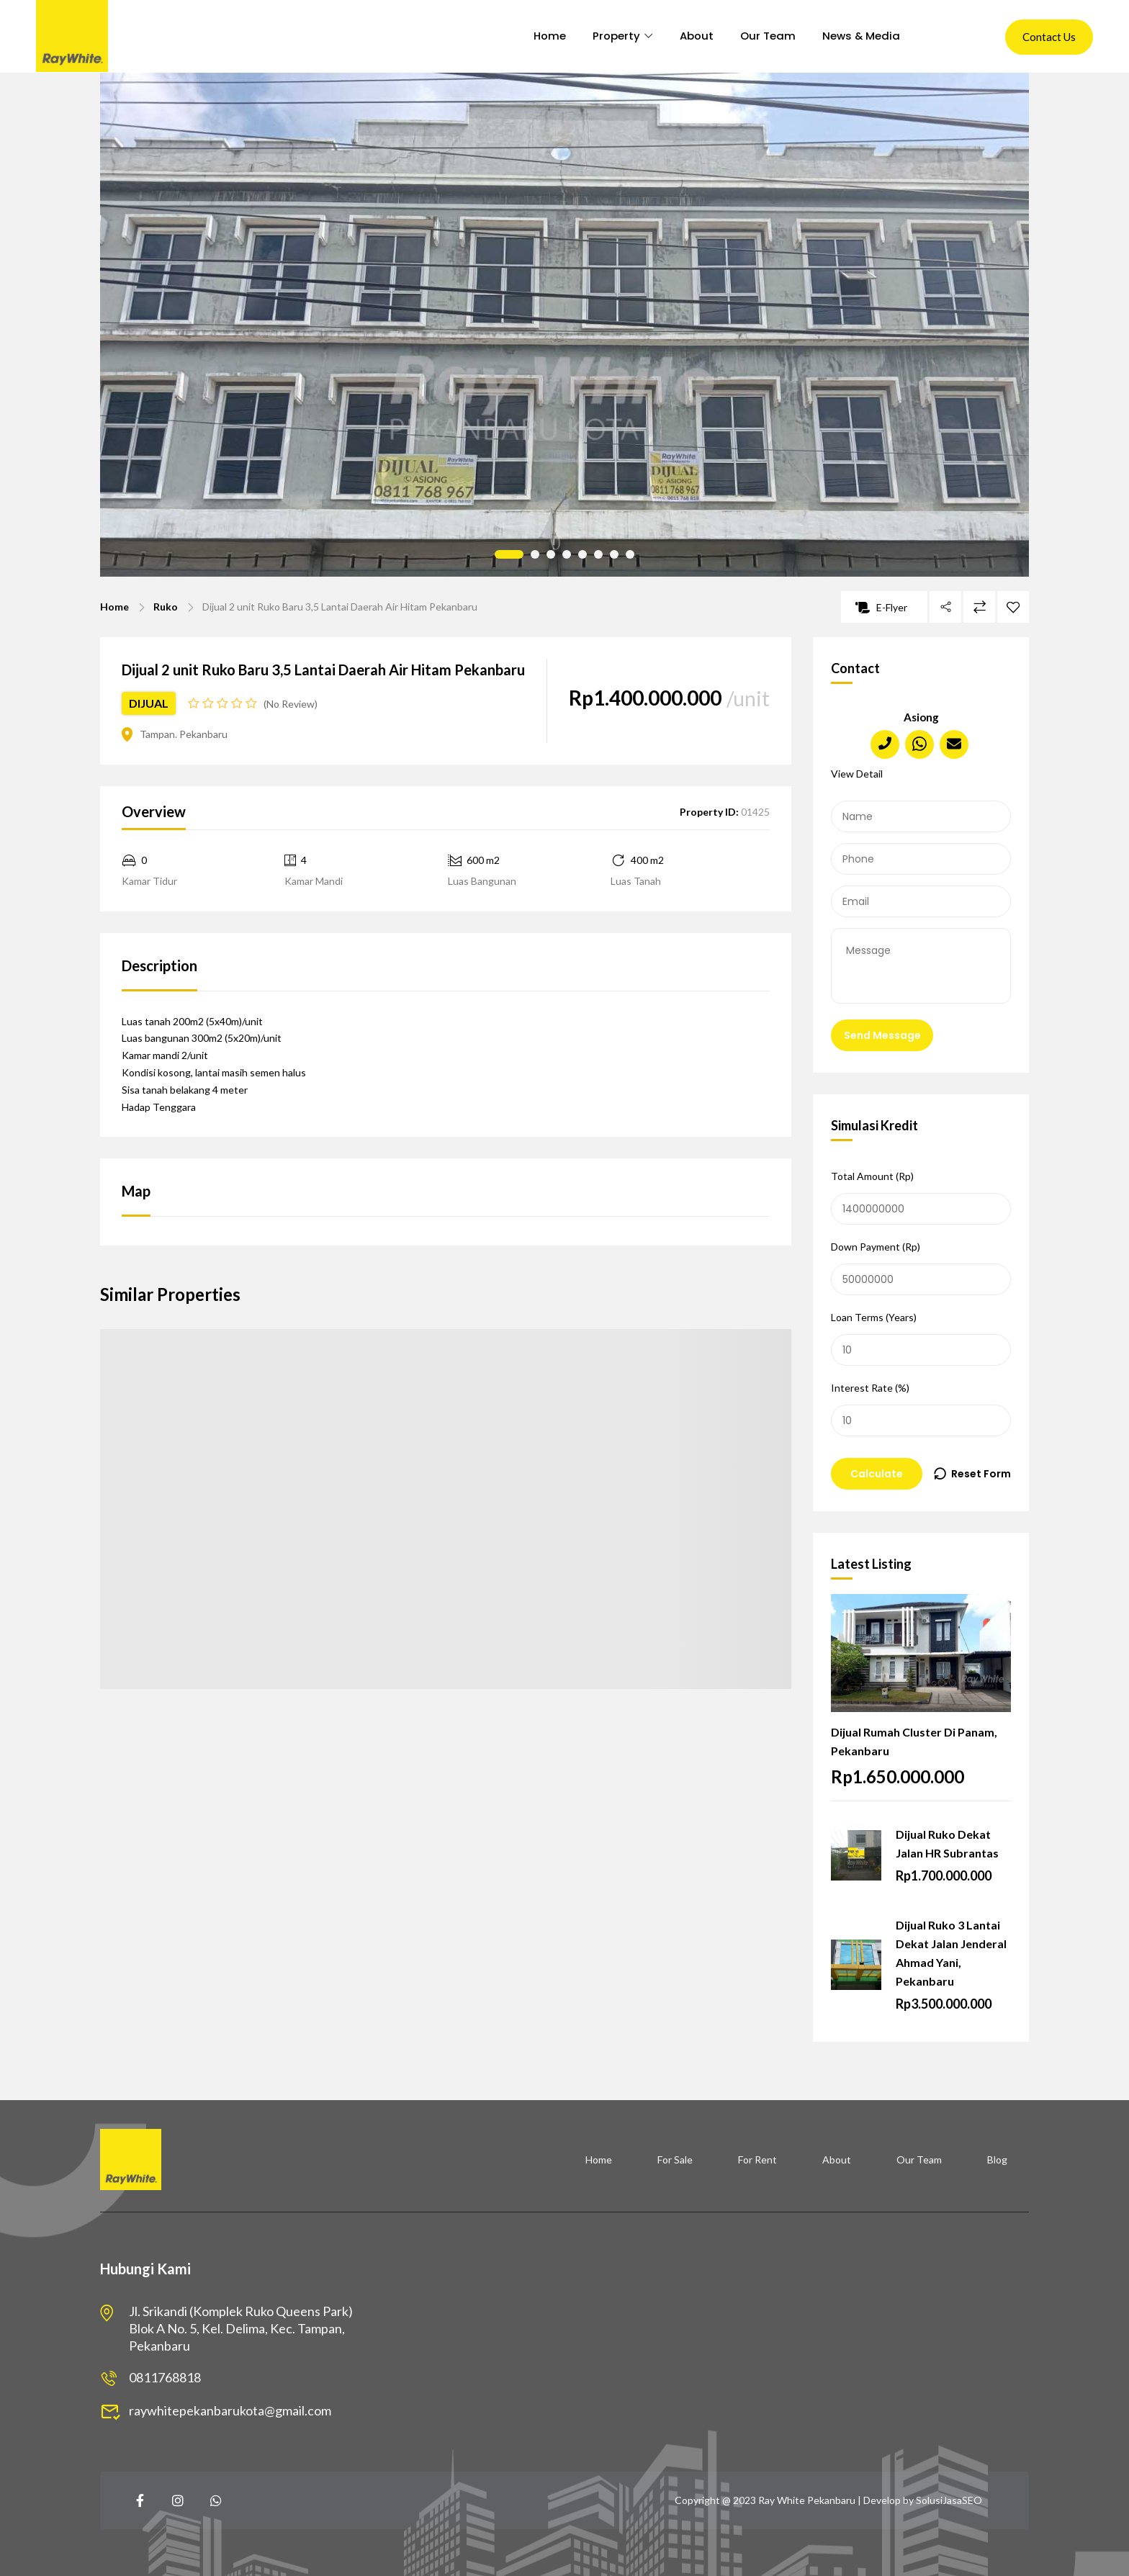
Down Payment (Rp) (921, 1267)
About (693, 36)
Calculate (876, 1474)
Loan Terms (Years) (921, 1338)
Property (608, 36)
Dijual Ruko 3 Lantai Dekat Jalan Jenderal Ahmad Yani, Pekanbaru (951, 1953)
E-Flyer (881, 606)
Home (537, 36)
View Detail (857, 773)
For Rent (757, 2159)
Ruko (165, 606)
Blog (997, 2159)
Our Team (768, 36)
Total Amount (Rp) (921, 1197)
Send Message (882, 1035)
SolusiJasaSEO (949, 2500)
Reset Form (981, 1474)
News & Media (866, 36)
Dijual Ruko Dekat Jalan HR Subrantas (947, 1843)
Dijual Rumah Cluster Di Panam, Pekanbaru (914, 1741)
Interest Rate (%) (921, 1409)
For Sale (675, 2159)
